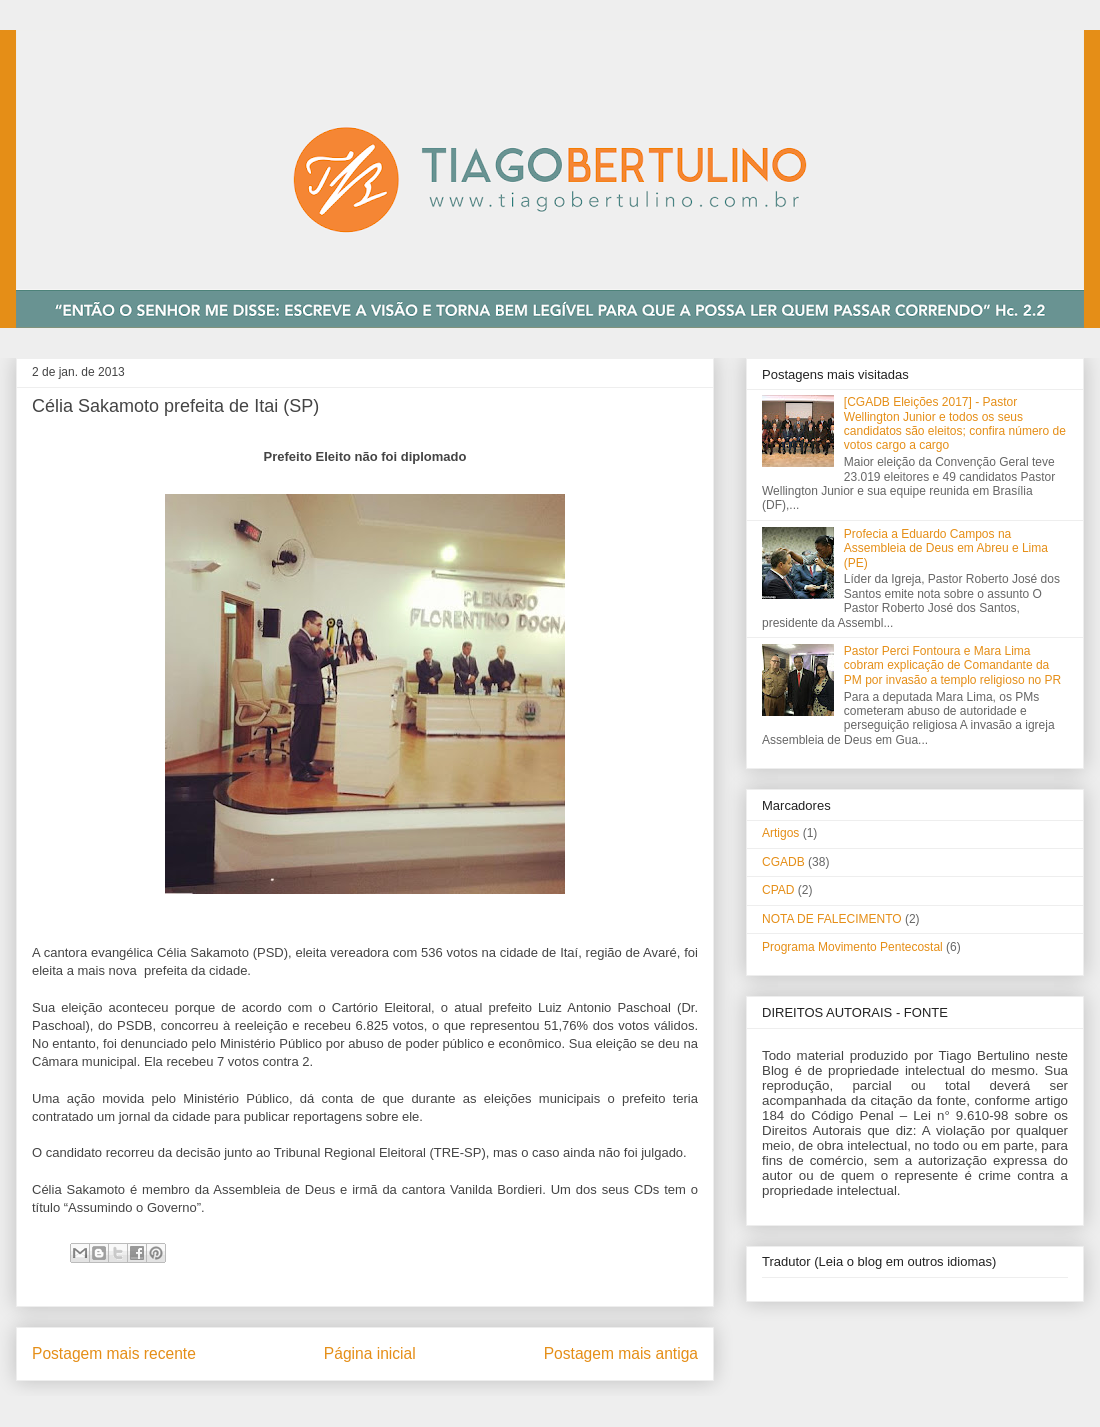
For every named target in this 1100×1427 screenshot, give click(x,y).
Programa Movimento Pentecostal (852, 947)
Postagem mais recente (114, 1353)
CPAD (778, 890)
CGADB (783, 862)
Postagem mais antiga (621, 1353)
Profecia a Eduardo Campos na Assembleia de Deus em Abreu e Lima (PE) (946, 548)
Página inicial (370, 1353)
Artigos (780, 833)
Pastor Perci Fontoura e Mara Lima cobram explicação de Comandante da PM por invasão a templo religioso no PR (952, 665)
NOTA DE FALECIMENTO (832, 919)
